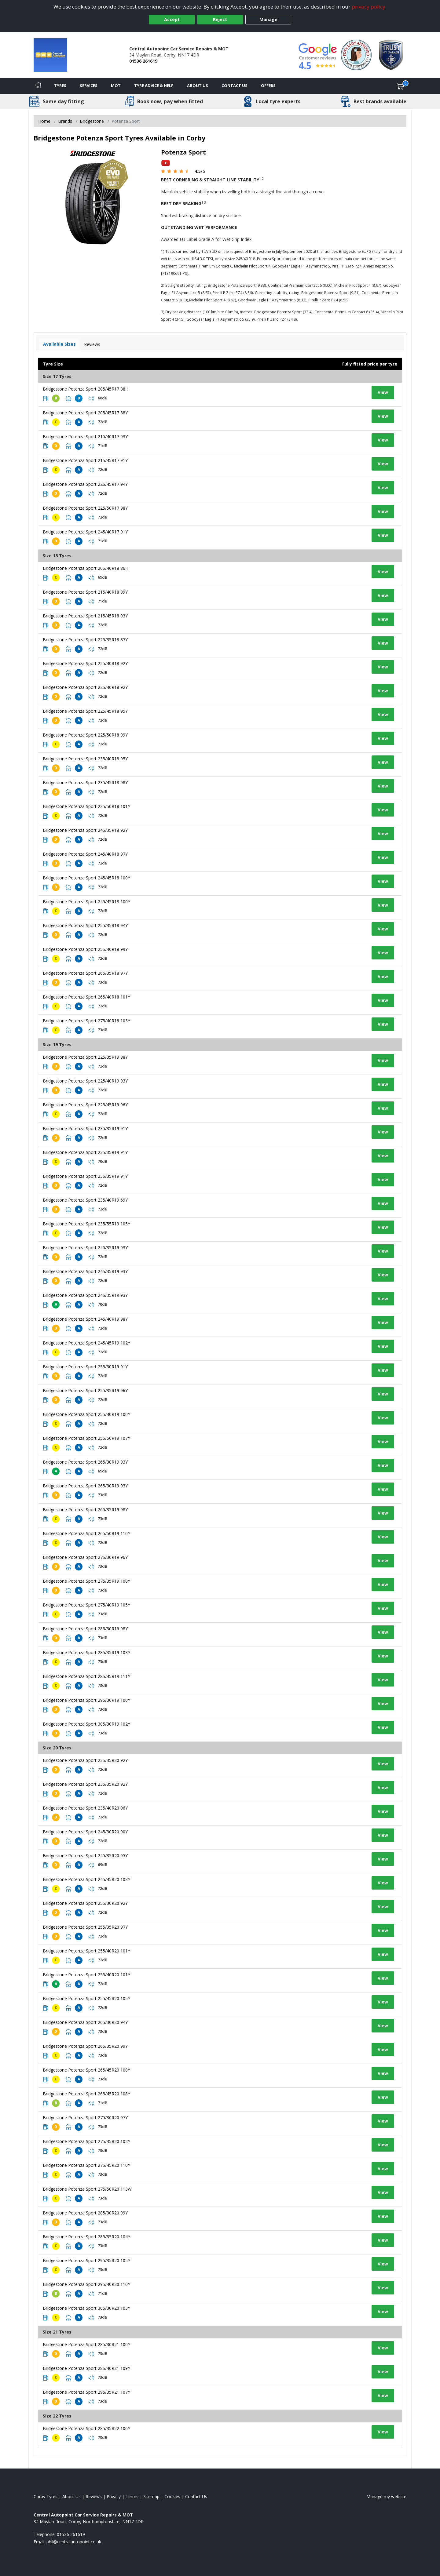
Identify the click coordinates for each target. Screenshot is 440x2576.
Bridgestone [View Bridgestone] (92, 121)
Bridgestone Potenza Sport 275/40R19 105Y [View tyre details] (86, 1605)
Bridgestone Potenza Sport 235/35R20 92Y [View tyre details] (85, 1760)
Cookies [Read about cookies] (172, 2496)
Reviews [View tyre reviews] (92, 344)
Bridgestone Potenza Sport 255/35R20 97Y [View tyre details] (85, 1927)
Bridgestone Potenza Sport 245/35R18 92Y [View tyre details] (85, 830)
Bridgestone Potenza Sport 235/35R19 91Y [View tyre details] (85, 1128)
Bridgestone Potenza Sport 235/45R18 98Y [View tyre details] (85, 782)
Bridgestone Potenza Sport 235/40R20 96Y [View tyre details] (85, 1808)
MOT (116, 85)
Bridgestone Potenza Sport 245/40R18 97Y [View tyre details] (85, 854)
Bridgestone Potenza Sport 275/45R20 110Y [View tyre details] (86, 2165)
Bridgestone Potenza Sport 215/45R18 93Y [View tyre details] (85, 616)
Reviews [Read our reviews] (94, 2496)
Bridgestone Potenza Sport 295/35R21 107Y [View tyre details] (86, 2392)
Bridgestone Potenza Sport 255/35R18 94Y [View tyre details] (85, 925)
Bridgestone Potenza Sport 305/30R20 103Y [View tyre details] (86, 2308)
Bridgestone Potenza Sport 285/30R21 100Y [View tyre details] (86, 2344)
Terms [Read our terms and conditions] (132, 2496)
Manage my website (386, 2496)
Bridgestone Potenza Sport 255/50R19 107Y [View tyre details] (86, 1438)
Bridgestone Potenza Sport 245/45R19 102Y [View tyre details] (86, 1343)
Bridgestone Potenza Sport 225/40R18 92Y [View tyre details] (85, 663)
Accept (172, 19)
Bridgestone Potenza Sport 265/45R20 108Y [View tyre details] (86, 2070)
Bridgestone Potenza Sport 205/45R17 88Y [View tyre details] (85, 413)
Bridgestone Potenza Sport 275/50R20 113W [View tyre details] (87, 2189)
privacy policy (368, 6)
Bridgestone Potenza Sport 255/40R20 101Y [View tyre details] (86, 1951)
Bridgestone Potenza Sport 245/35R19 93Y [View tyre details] (85, 1247)
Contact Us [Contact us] (235, 85)
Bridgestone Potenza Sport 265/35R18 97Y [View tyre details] (85, 973)
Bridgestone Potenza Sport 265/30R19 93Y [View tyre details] (85, 1462)
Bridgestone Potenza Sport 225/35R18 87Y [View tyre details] (85, 639)
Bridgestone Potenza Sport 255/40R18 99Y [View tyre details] (85, 949)
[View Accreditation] (356, 54)
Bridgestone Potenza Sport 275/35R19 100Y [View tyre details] (86, 1581)
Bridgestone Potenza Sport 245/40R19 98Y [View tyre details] (85, 1319)
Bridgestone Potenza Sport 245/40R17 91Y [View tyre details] (85, 532)
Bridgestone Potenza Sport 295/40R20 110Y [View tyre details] (86, 2284)
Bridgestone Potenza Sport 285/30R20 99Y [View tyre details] (85, 2213)
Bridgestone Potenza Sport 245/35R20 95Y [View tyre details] (85, 1855)
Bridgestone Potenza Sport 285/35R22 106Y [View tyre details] (86, 2428)
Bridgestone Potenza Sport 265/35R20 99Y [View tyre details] (85, 2046)
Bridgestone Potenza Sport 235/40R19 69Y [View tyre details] (85, 1200)
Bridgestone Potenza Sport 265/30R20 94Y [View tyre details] (85, 2022)
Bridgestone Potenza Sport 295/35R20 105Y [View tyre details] (86, 2260)
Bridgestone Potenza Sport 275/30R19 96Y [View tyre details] (85, 1557)
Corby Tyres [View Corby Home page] (45, 2496)
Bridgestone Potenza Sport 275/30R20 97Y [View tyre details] (85, 2117)
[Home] (38, 86)
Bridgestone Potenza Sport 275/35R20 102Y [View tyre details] (86, 2141)
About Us (197, 85)
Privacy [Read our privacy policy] (114, 2496)
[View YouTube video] (165, 163)
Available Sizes (59, 344)
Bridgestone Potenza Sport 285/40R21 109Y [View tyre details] (86, 2368)
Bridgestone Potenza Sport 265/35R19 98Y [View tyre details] (85, 1509)
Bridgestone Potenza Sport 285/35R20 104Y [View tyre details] (86, 2236)
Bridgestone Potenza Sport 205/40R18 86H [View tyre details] (85, 568)
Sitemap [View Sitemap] (151, 2496)
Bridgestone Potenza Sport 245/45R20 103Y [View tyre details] (86, 1879)
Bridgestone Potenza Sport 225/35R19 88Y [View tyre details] (85, 1057)
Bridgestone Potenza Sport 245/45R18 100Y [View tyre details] (86, 878)
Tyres (60, 85)
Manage (268, 19)
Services (88, 85)
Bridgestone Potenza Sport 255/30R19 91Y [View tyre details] (85, 1367)
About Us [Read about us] (71, 2496)
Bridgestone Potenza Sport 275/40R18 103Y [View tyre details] (86, 1021)
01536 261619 (143, 61)
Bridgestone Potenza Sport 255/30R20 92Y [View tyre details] (85, 1903)
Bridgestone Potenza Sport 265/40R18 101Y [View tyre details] (86, 997)
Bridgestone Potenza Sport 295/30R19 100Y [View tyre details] (86, 1700)
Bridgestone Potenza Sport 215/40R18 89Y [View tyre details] (85, 592)
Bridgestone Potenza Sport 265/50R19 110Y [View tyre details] (86, 1533)
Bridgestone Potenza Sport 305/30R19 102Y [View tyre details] (86, 1724)
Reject (220, 19)
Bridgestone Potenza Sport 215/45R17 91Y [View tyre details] (85, 460)
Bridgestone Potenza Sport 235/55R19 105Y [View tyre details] (86, 1224)
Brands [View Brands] (65, 121)
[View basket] (400, 86)
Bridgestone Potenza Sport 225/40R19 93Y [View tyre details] (85, 1081)
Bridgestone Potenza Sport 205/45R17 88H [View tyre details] (85, 389)
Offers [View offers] (268, 85)
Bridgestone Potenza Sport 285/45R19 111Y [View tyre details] (86, 1676)
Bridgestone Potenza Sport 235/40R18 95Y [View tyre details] (85, 759)
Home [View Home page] (44, 121)
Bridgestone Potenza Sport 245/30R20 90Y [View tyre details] (85, 1832)
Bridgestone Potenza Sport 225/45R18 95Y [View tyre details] (85, 711)
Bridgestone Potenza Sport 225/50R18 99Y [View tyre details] (85, 735)
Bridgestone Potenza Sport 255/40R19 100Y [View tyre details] (86, 1414)
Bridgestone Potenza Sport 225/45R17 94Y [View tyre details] (85, 484)
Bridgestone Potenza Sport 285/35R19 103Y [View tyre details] (86, 1652)
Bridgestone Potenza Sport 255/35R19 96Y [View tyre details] (85, 1390)
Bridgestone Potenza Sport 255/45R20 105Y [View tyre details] (86, 1998)
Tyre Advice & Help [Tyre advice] (154, 85)
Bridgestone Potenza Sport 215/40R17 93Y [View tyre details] (85, 436)
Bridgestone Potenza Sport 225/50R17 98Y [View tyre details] (85, 508)
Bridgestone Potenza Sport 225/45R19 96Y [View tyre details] (85, 1105)
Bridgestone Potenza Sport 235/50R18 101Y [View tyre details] (86, 806)
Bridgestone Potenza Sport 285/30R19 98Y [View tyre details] (85, 1629)
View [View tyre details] (383, 392)
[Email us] (73, 2542)
